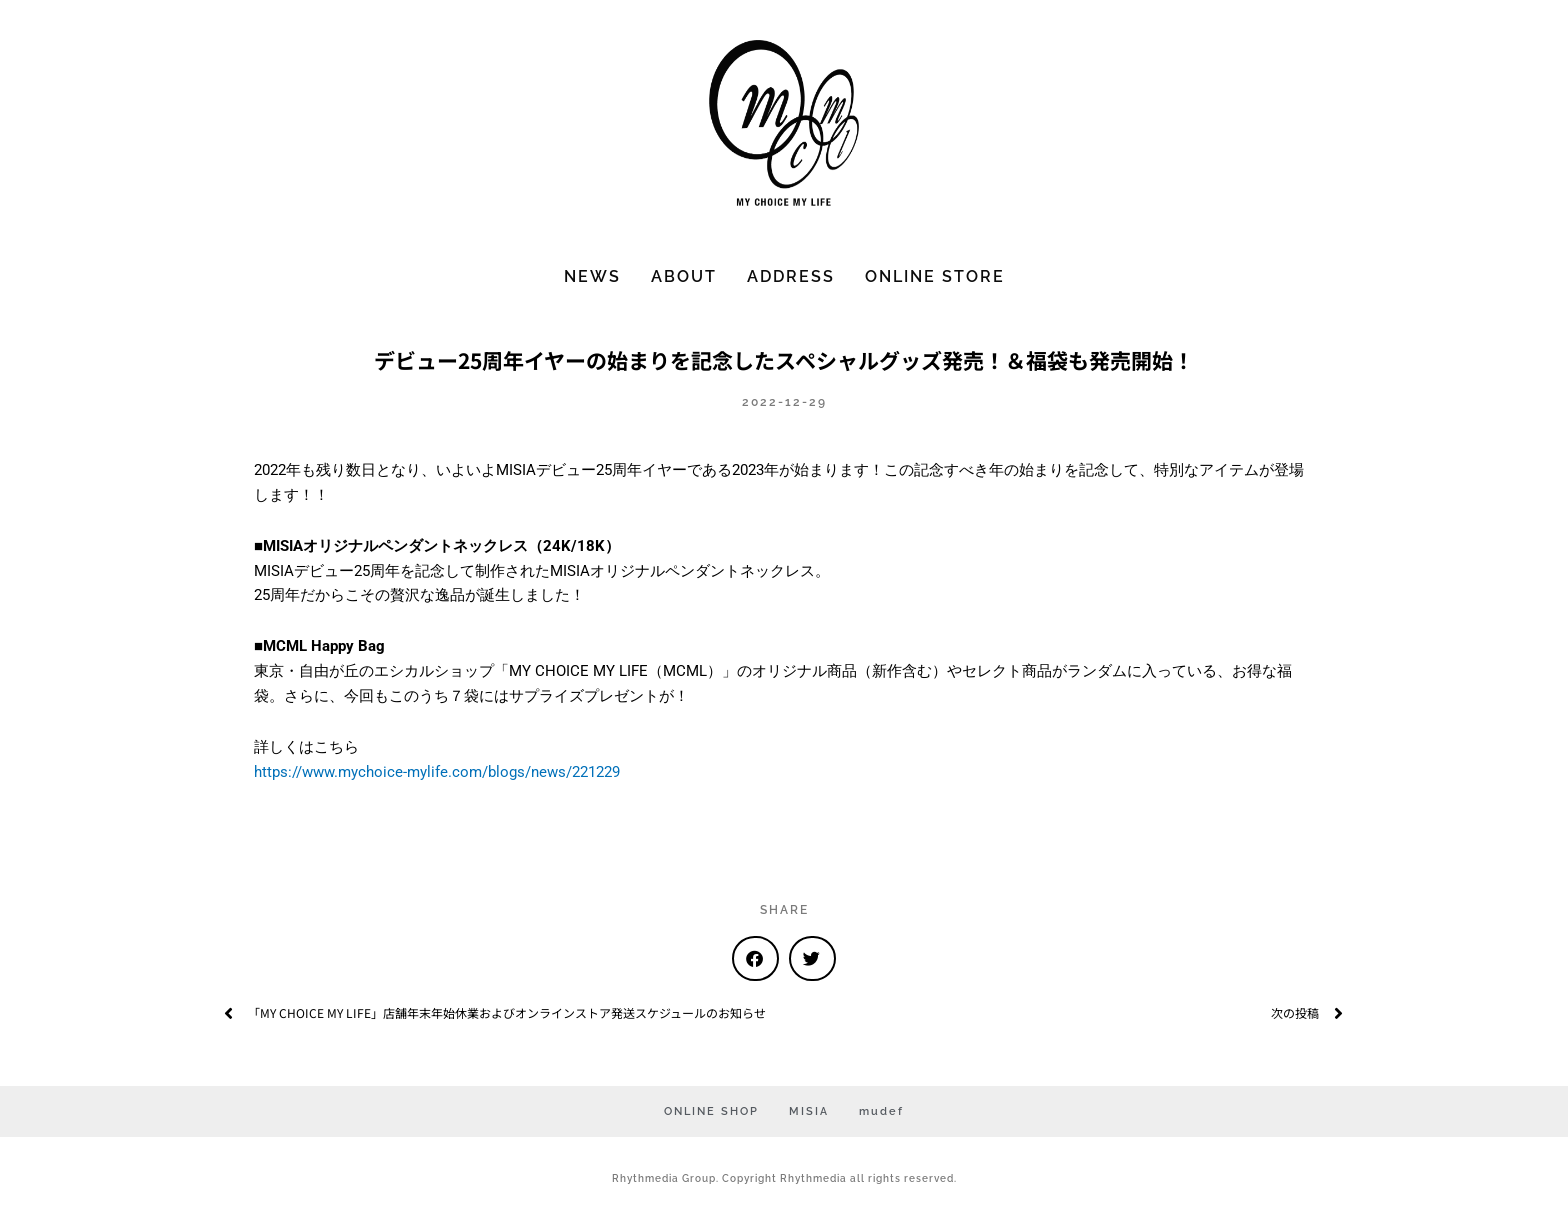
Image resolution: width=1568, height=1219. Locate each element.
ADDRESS (791, 276)
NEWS (592, 276)
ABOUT (684, 276)
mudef (881, 1111)
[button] (755, 958)
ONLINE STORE (935, 276)
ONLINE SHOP (711, 1111)
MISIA (809, 1111)
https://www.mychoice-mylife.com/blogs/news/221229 (437, 772)
